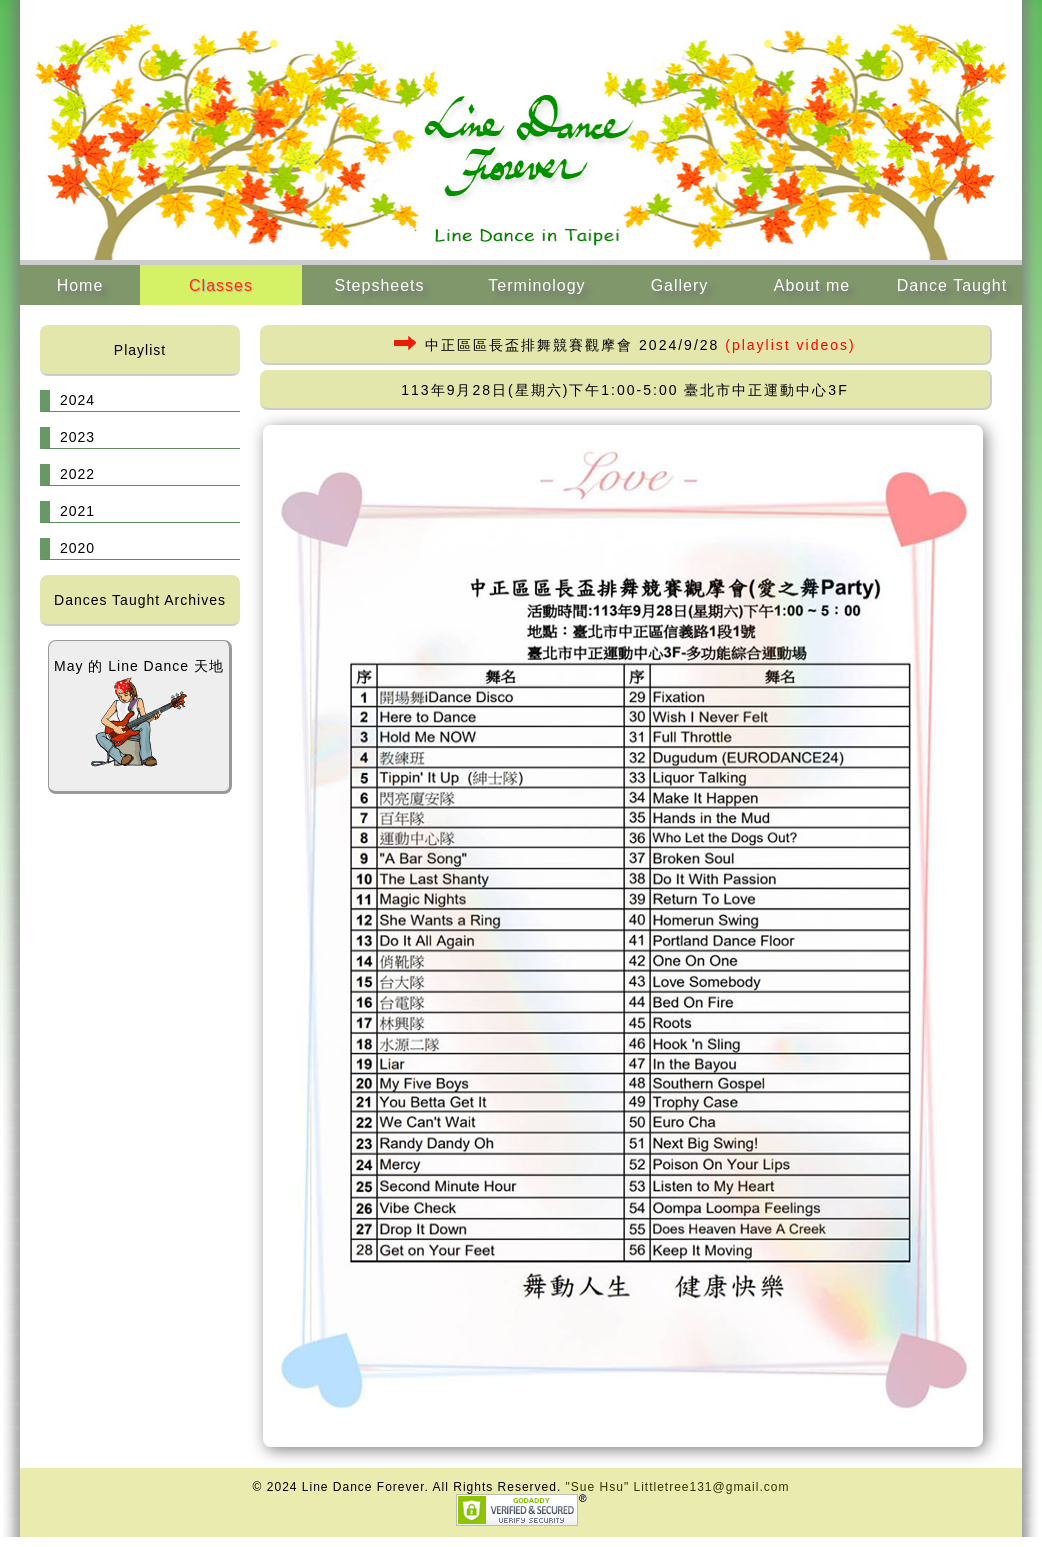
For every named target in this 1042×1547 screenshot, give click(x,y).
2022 (77, 474)
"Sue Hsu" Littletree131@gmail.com (678, 1487)
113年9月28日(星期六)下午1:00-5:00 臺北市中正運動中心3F (624, 390)
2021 (77, 511)
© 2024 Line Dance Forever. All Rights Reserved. (409, 1487)
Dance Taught (952, 285)
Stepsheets (379, 285)
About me (812, 285)
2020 (77, 548)
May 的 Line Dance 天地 (139, 713)
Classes (221, 285)
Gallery (680, 285)
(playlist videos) (790, 345)
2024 (77, 400)
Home (80, 285)
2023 (77, 437)
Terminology (536, 285)
